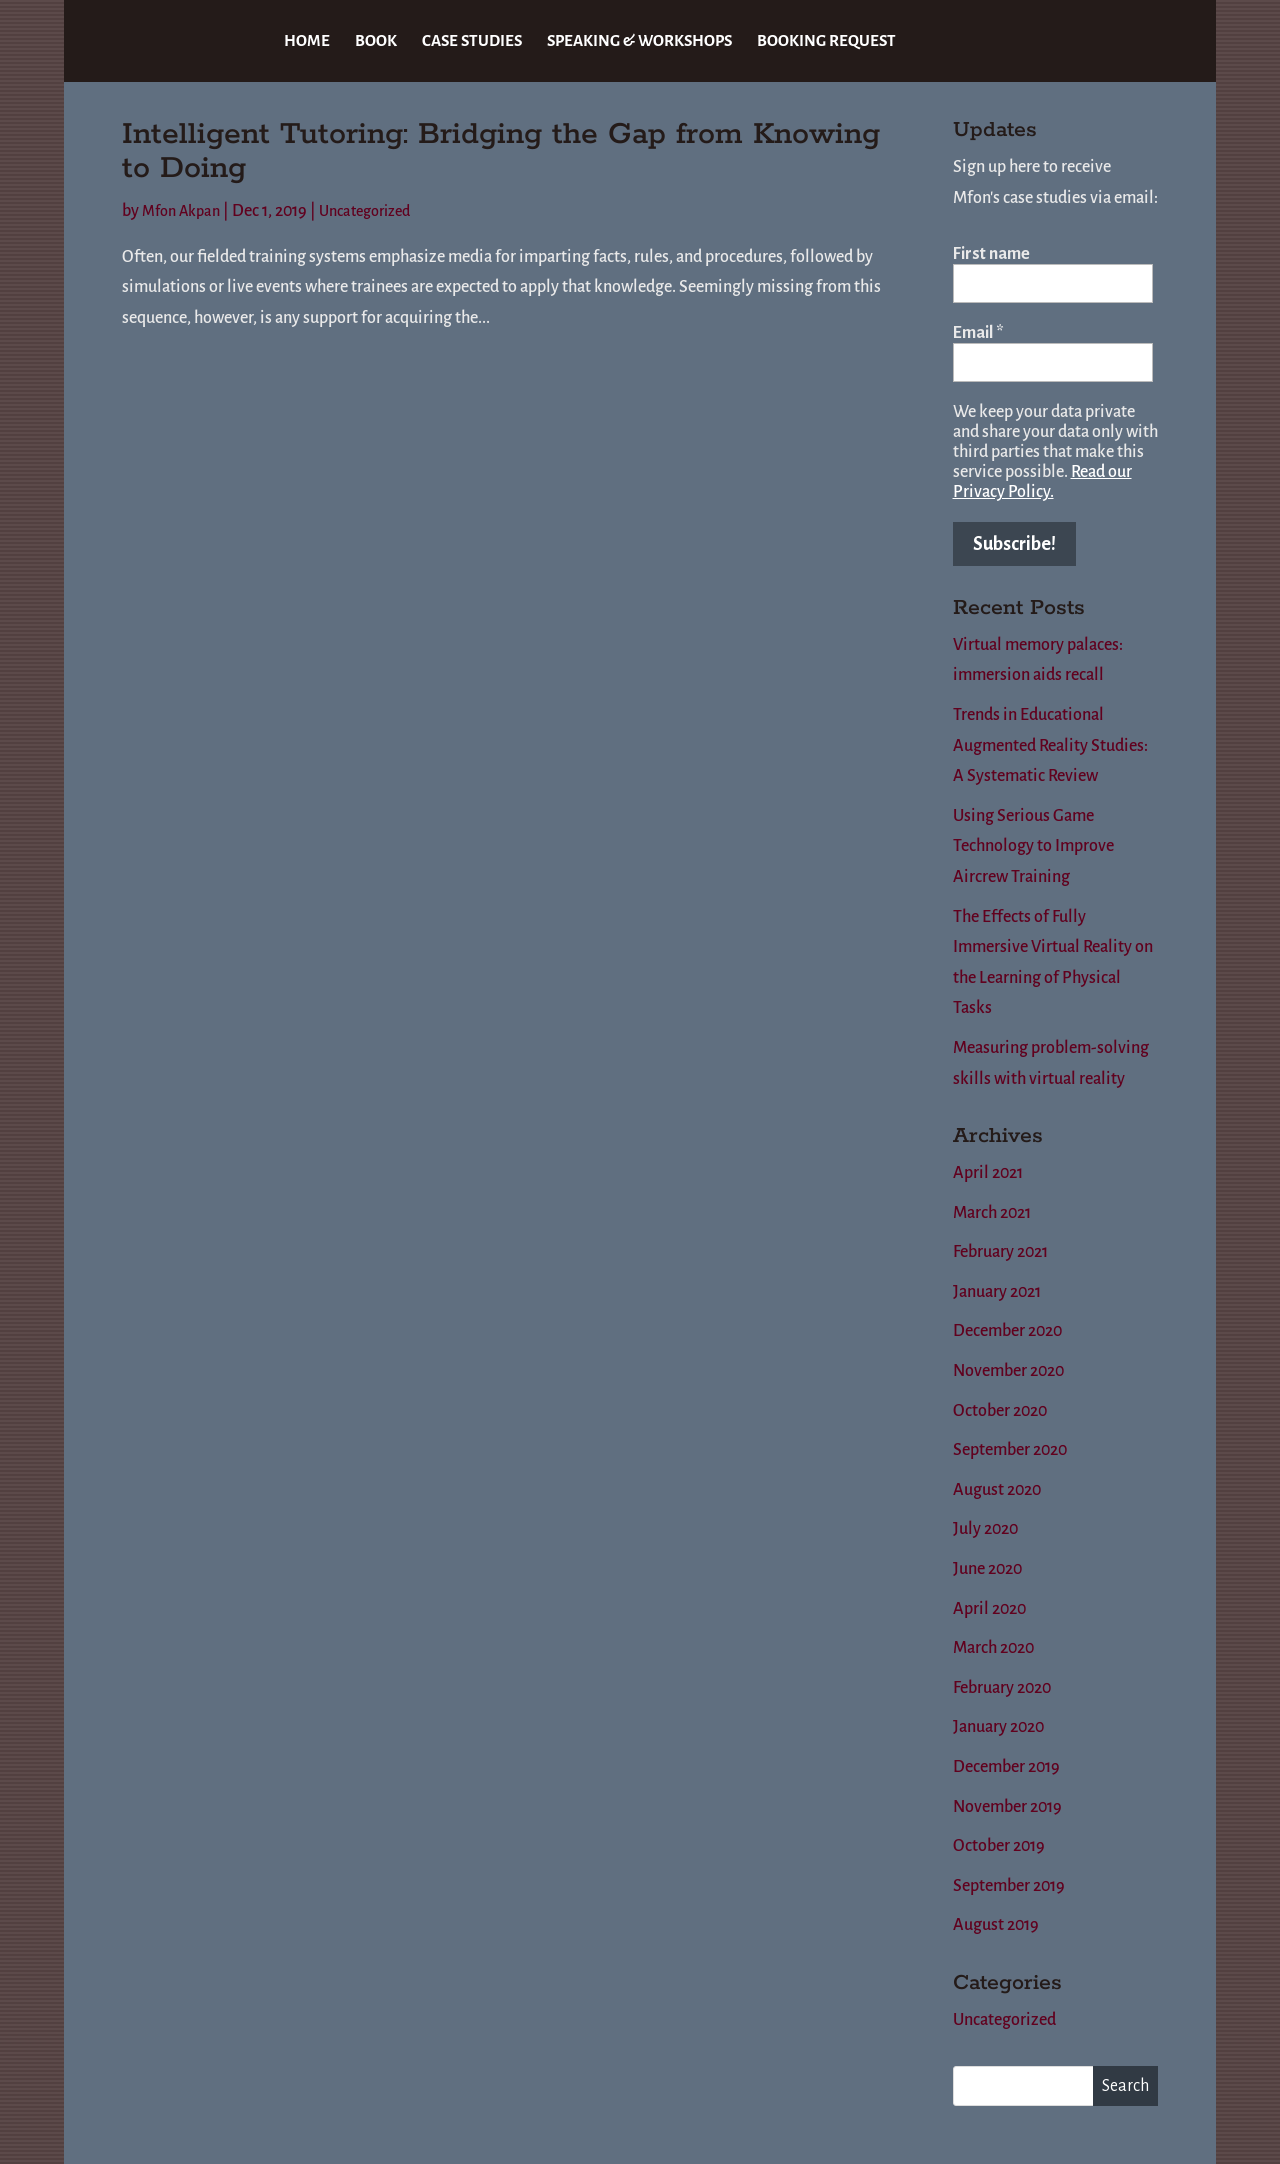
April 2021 (988, 1173)
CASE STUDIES (472, 41)
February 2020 (1002, 1688)
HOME (307, 41)
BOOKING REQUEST (826, 41)
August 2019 (996, 1925)
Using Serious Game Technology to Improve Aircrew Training (1033, 846)
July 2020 (985, 1529)
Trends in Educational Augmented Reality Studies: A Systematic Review (1050, 745)
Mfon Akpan (181, 211)
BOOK (376, 41)
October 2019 (999, 1846)
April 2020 (989, 1609)
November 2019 (1007, 1807)
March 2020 (993, 1648)
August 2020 (997, 1490)
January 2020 (998, 1727)
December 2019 (1006, 1767)
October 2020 (1000, 1411)
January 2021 (997, 1292)
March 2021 (992, 1213)
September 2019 (1009, 1886)
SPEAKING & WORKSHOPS (639, 41)
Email (978, 333)
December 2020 (1007, 1331)
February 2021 (1000, 1252)
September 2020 (1010, 1450)
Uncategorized (364, 211)
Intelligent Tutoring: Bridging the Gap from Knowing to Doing (501, 151)
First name (991, 254)
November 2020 (1008, 1371)
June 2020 (987, 1569)
